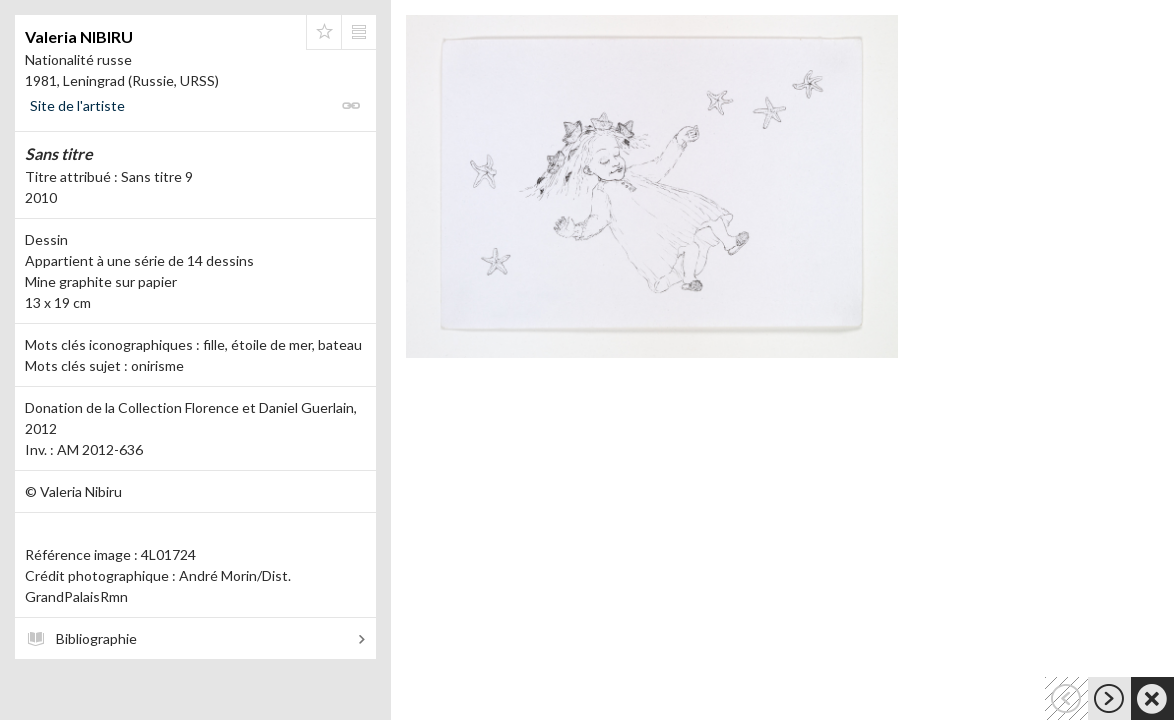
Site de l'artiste (77, 105)
